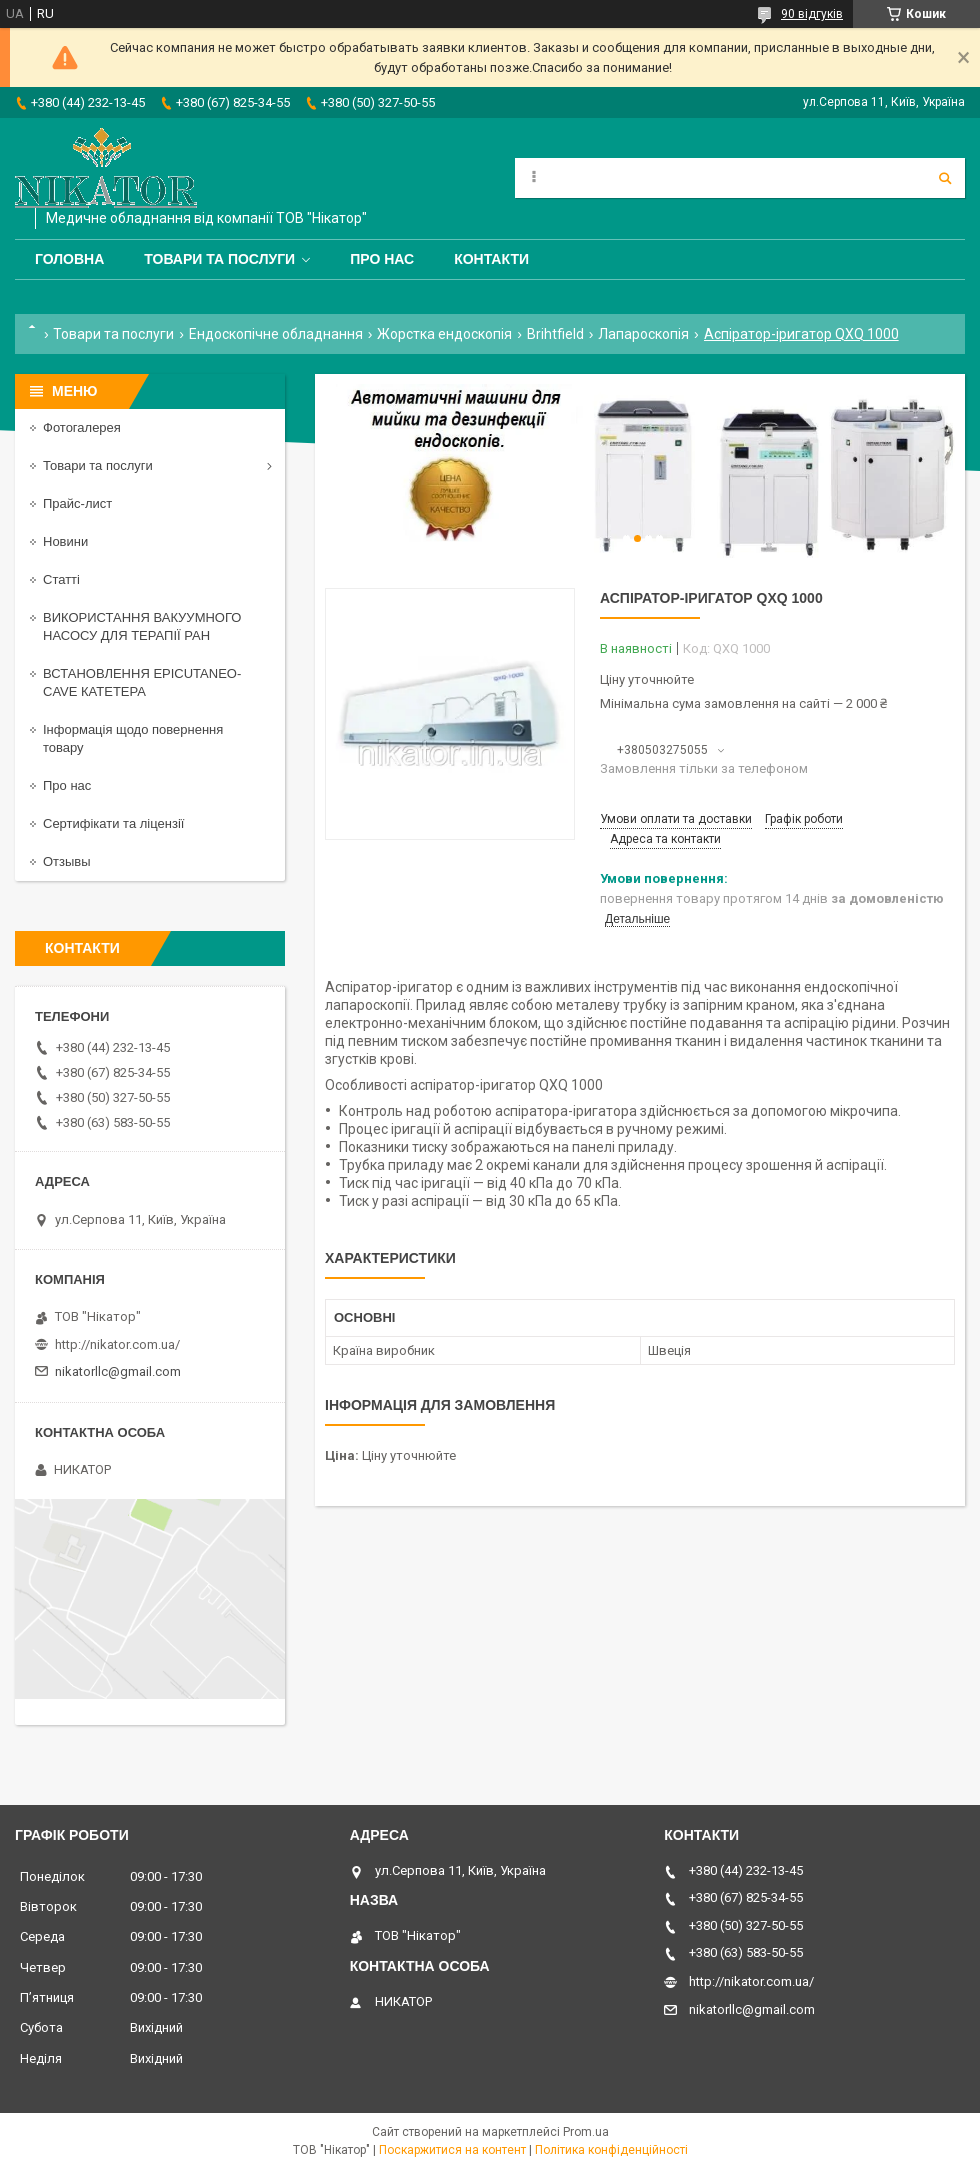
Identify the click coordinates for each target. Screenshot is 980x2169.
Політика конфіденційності (611, 2150)
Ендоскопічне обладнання (276, 334)
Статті (61, 579)
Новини (65, 541)
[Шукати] (945, 178)
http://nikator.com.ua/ (117, 1344)
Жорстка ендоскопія (444, 334)
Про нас (382, 259)
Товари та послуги (219, 259)
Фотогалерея (82, 427)
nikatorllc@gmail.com (118, 1371)
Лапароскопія (643, 334)
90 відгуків (812, 14)
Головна (69, 259)
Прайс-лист (77, 503)
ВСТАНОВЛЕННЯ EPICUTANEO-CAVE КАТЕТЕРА (142, 682)
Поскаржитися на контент (452, 2150)
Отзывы (67, 861)
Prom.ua (586, 2132)
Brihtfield (555, 334)
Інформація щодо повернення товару (133, 738)
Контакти (491, 259)
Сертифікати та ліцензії (113, 823)
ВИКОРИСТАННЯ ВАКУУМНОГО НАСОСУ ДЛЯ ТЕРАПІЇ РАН (142, 626)
